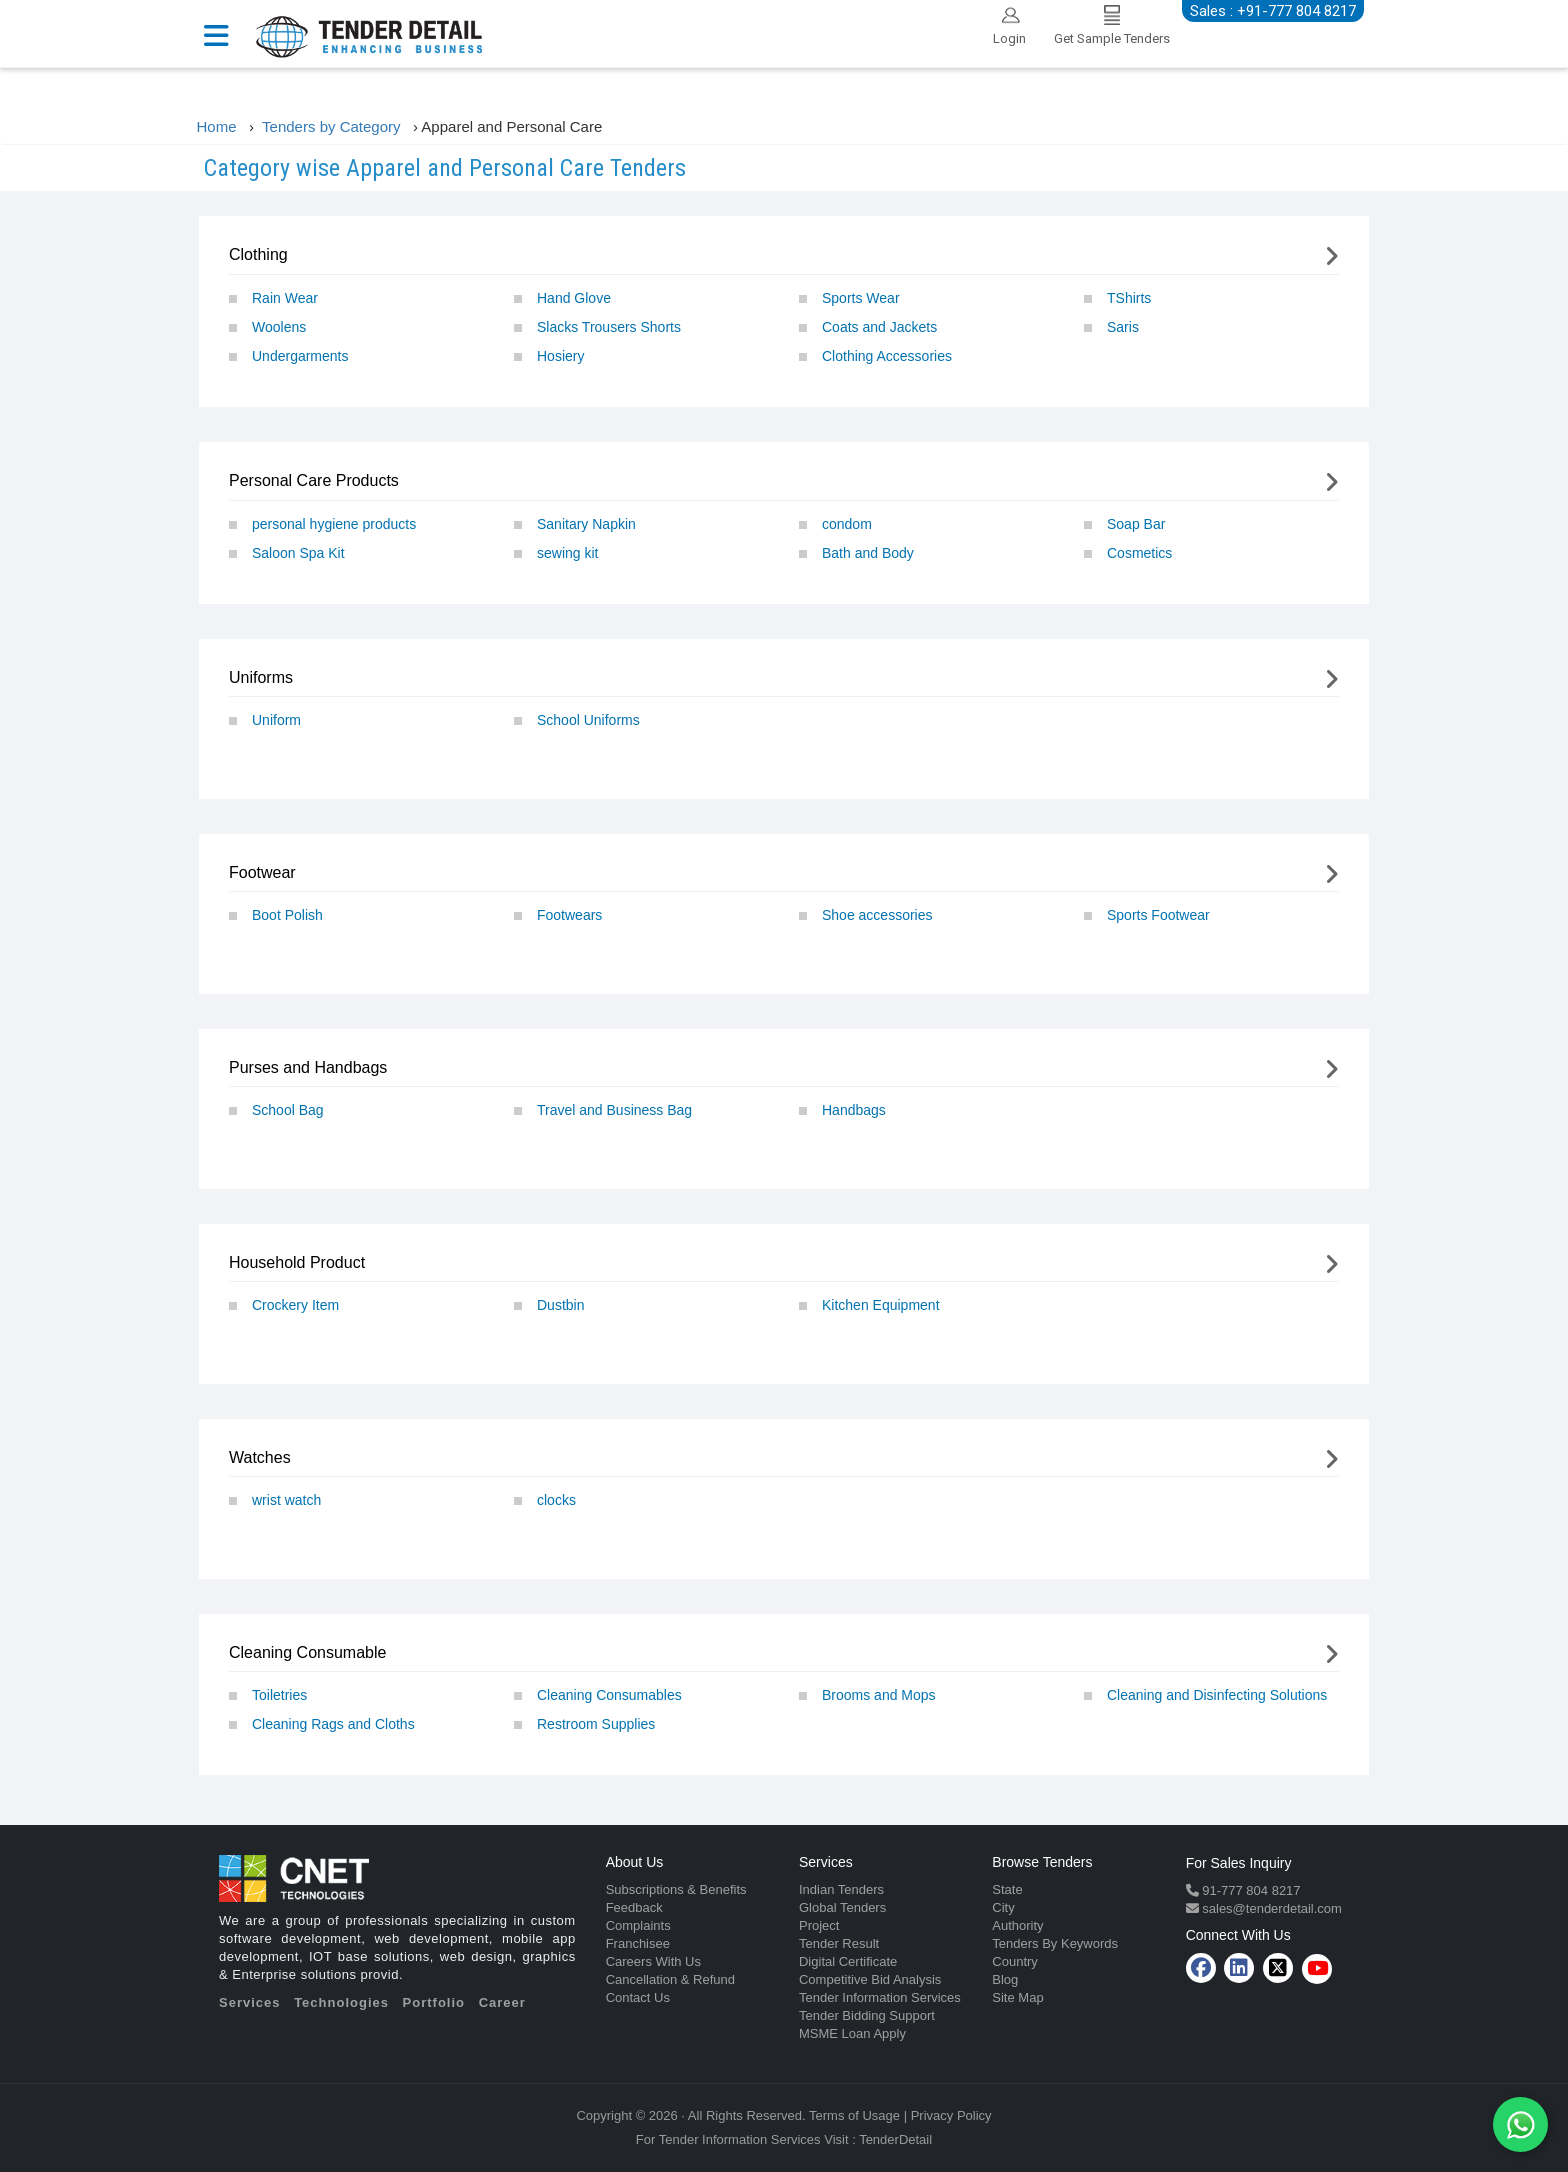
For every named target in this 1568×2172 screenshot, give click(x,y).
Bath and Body (868, 553)
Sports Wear (861, 298)
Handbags (854, 1110)
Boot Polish (287, 915)
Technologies (341, 2002)
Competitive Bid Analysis (870, 1979)
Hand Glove (574, 298)
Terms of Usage (854, 2115)
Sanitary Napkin (586, 524)
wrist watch (286, 1500)
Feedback (634, 1907)
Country (1015, 1961)
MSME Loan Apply (852, 2033)
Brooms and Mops (879, 1695)
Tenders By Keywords (1055, 1943)
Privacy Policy (951, 2115)
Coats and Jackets (879, 327)
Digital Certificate (848, 1961)
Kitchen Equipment (881, 1305)
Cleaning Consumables (609, 1695)
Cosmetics (1139, 553)
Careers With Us (653, 1961)
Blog (1005, 1979)
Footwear (262, 872)
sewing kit (567, 553)
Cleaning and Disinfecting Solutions (1217, 1695)
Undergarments (300, 356)
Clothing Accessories (887, 356)
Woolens (279, 327)
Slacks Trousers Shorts (609, 327)
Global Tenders (842, 1907)
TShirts (1129, 298)
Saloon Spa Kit (298, 553)
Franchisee (638, 1943)
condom (847, 524)
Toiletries (279, 1695)
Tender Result (839, 1943)
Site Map (1017, 1997)
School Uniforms (588, 720)
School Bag (288, 1110)
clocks (556, 1500)
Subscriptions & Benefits (676, 1889)
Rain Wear (285, 298)
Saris (1123, 327)
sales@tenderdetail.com (1270, 1908)
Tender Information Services (880, 1997)
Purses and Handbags (308, 1067)
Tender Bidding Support (867, 2015)
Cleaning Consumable (307, 1652)
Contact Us (638, 1997)
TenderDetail (895, 2139)
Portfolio (434, 2002)
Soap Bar (1136, 524)
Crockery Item (295, 1305)
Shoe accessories (877, 915)
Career (502, 2002)
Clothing (258, 254)
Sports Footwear (1158, 915)
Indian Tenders (841, 1889)
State (1007, 1889)
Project (819, 1925)
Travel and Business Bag (614, 1110)
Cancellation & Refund (670, 1979)
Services (250, 2002)
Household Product (297, 1262)
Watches (260, 1457)
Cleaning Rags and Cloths (333, 1724)
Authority (1017, 1925)
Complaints (638, 1925)
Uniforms (261, 677)
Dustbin (560, 1305)
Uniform (276, 720)
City (1003, 1907)
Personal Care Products (314, 480)
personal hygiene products (334, 524)
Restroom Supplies (596, 1724)
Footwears (569, 915)
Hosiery (560, 356)
